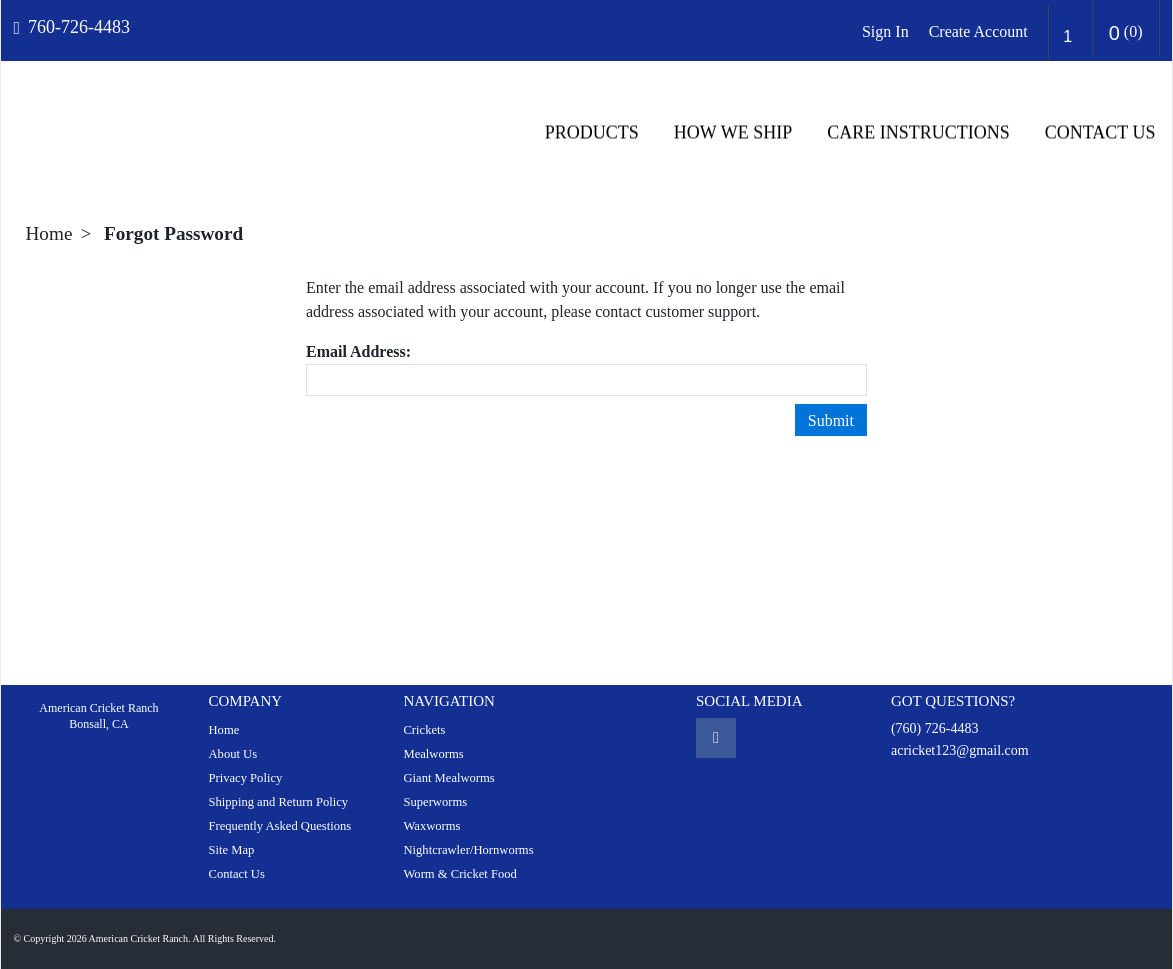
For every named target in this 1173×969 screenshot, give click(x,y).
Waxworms (431, 826)
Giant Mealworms (448, 778)
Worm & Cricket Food (459, 874)
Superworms (435, 802)
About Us (232, 754)
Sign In (885, 31)
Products (592, 133)
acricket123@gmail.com (960, 750)
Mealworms (433, 754)
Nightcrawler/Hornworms (468, 850)
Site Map (231, 850)
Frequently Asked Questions (279, 826)
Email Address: (358, 351)
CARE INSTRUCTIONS (918, 133)
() (1126, 33)
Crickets (424, 730)
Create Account (978, 31)
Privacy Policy (245, 778)
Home (49, 233)
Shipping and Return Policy (278, 802)
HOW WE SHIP (733, 133)
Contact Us (1100, 133)
